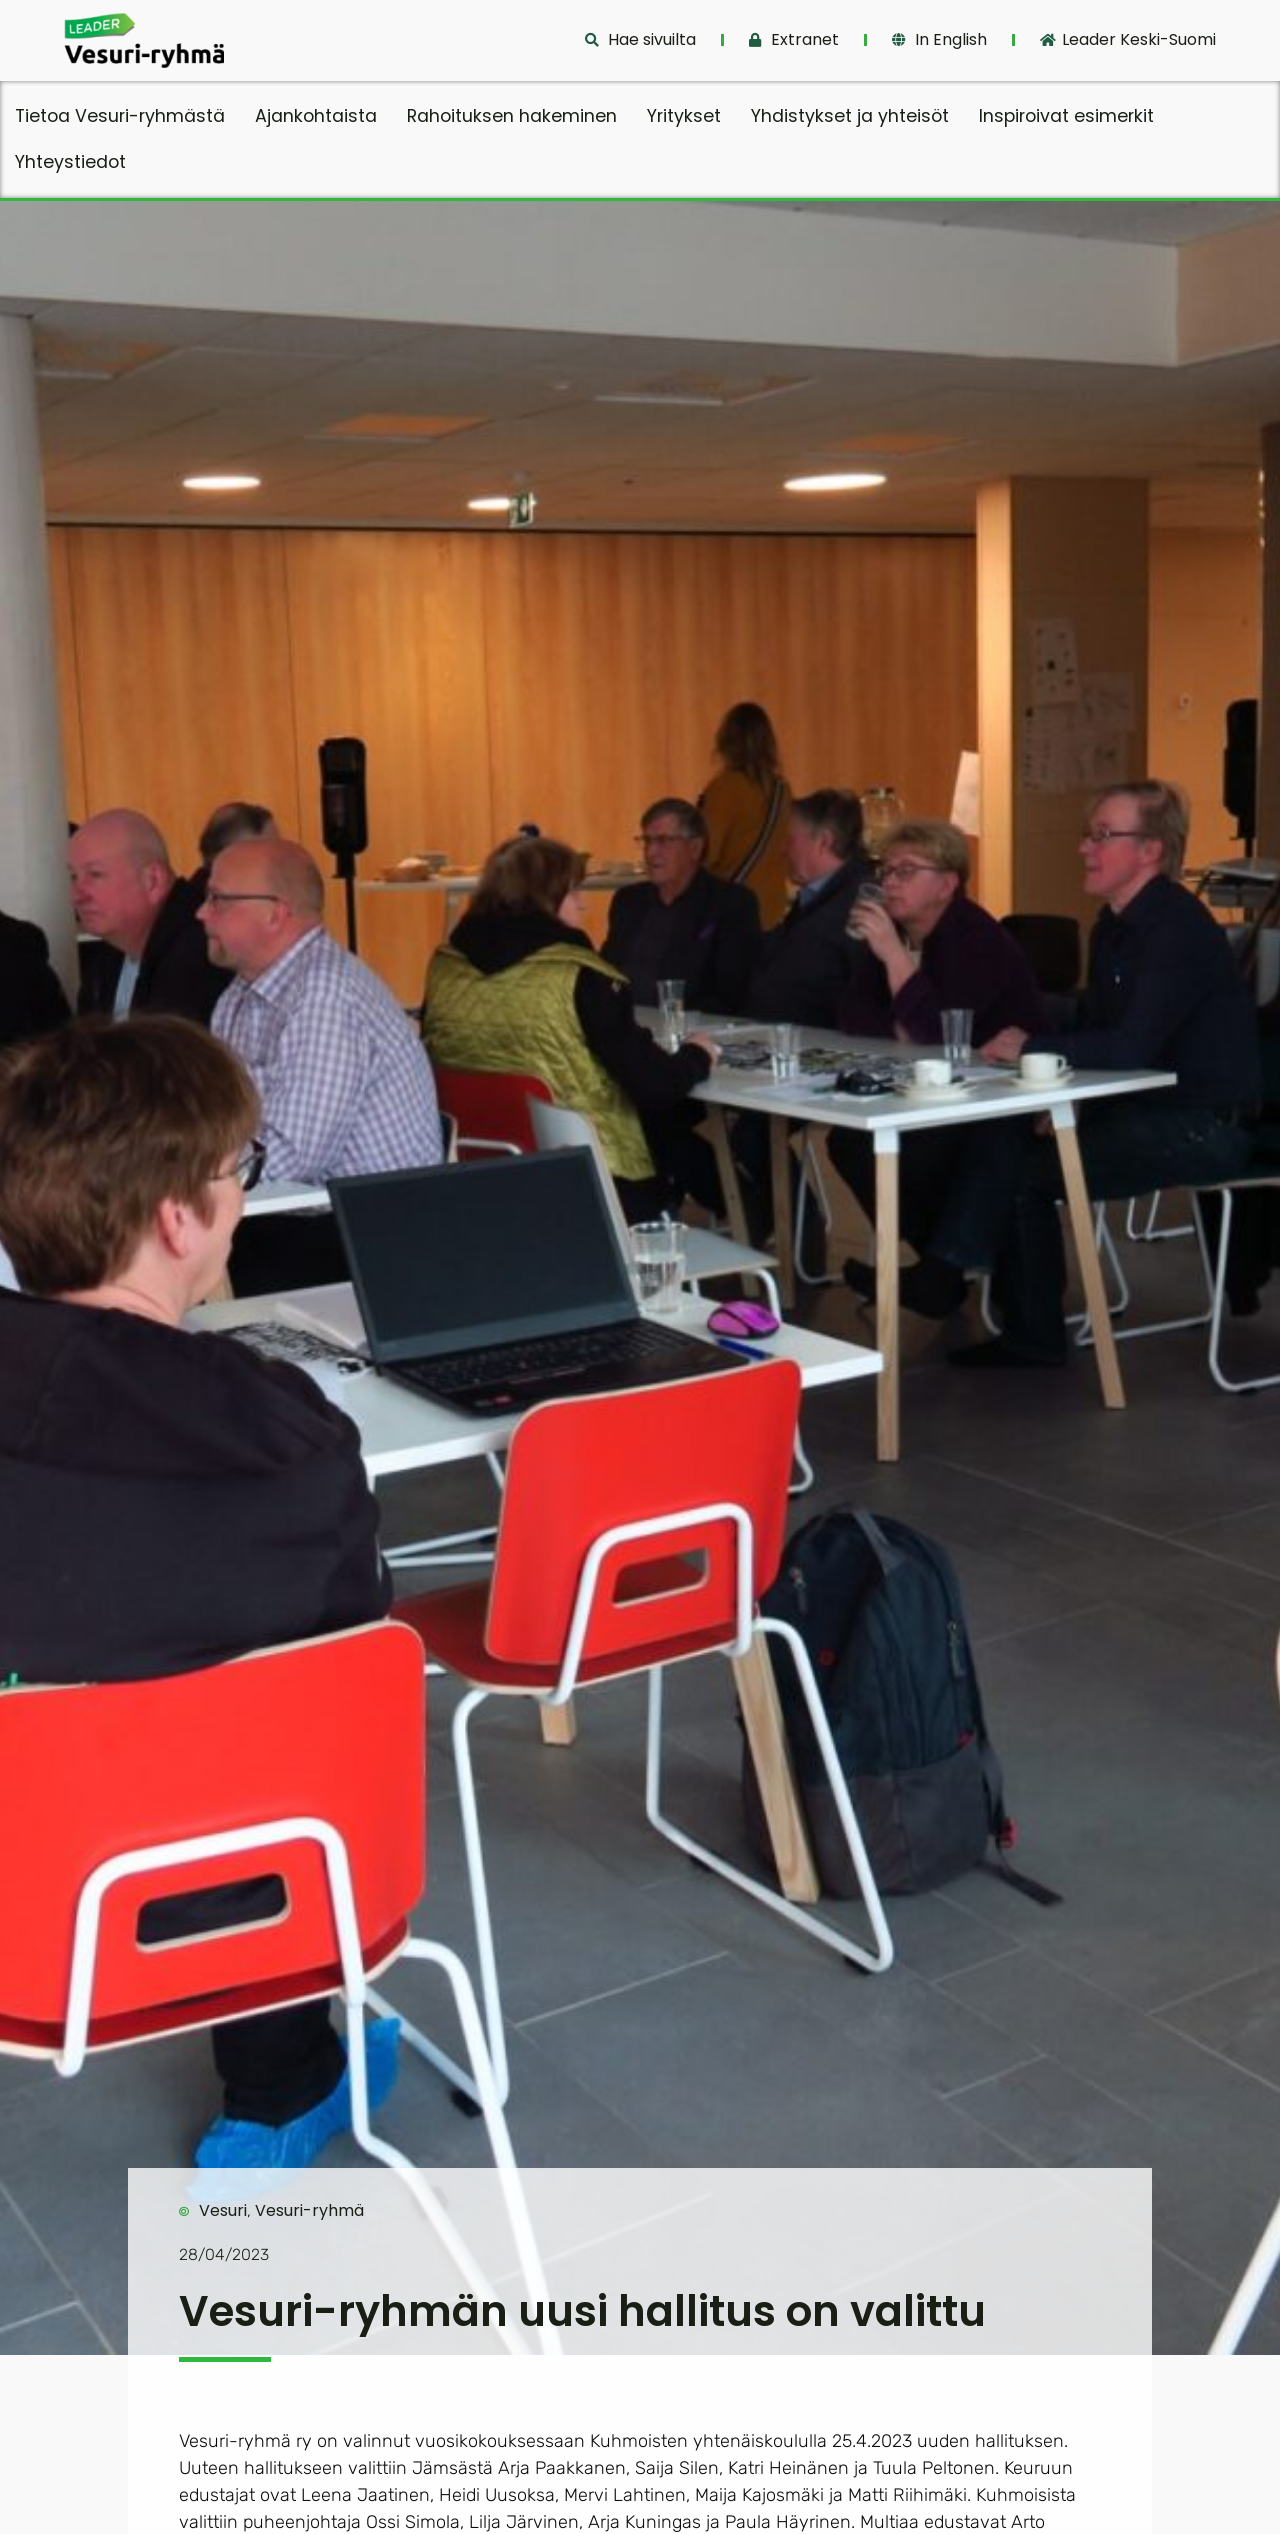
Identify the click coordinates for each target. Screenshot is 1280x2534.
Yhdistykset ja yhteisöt (850, 116)
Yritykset (684, 116)
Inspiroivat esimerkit (1066, 116)
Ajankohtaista (316, 116)
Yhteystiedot (70, 162)
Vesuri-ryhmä (309, 2210)
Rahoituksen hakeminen (512, 116)
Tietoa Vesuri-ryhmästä (120, 116)
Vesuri (223, 2210)
